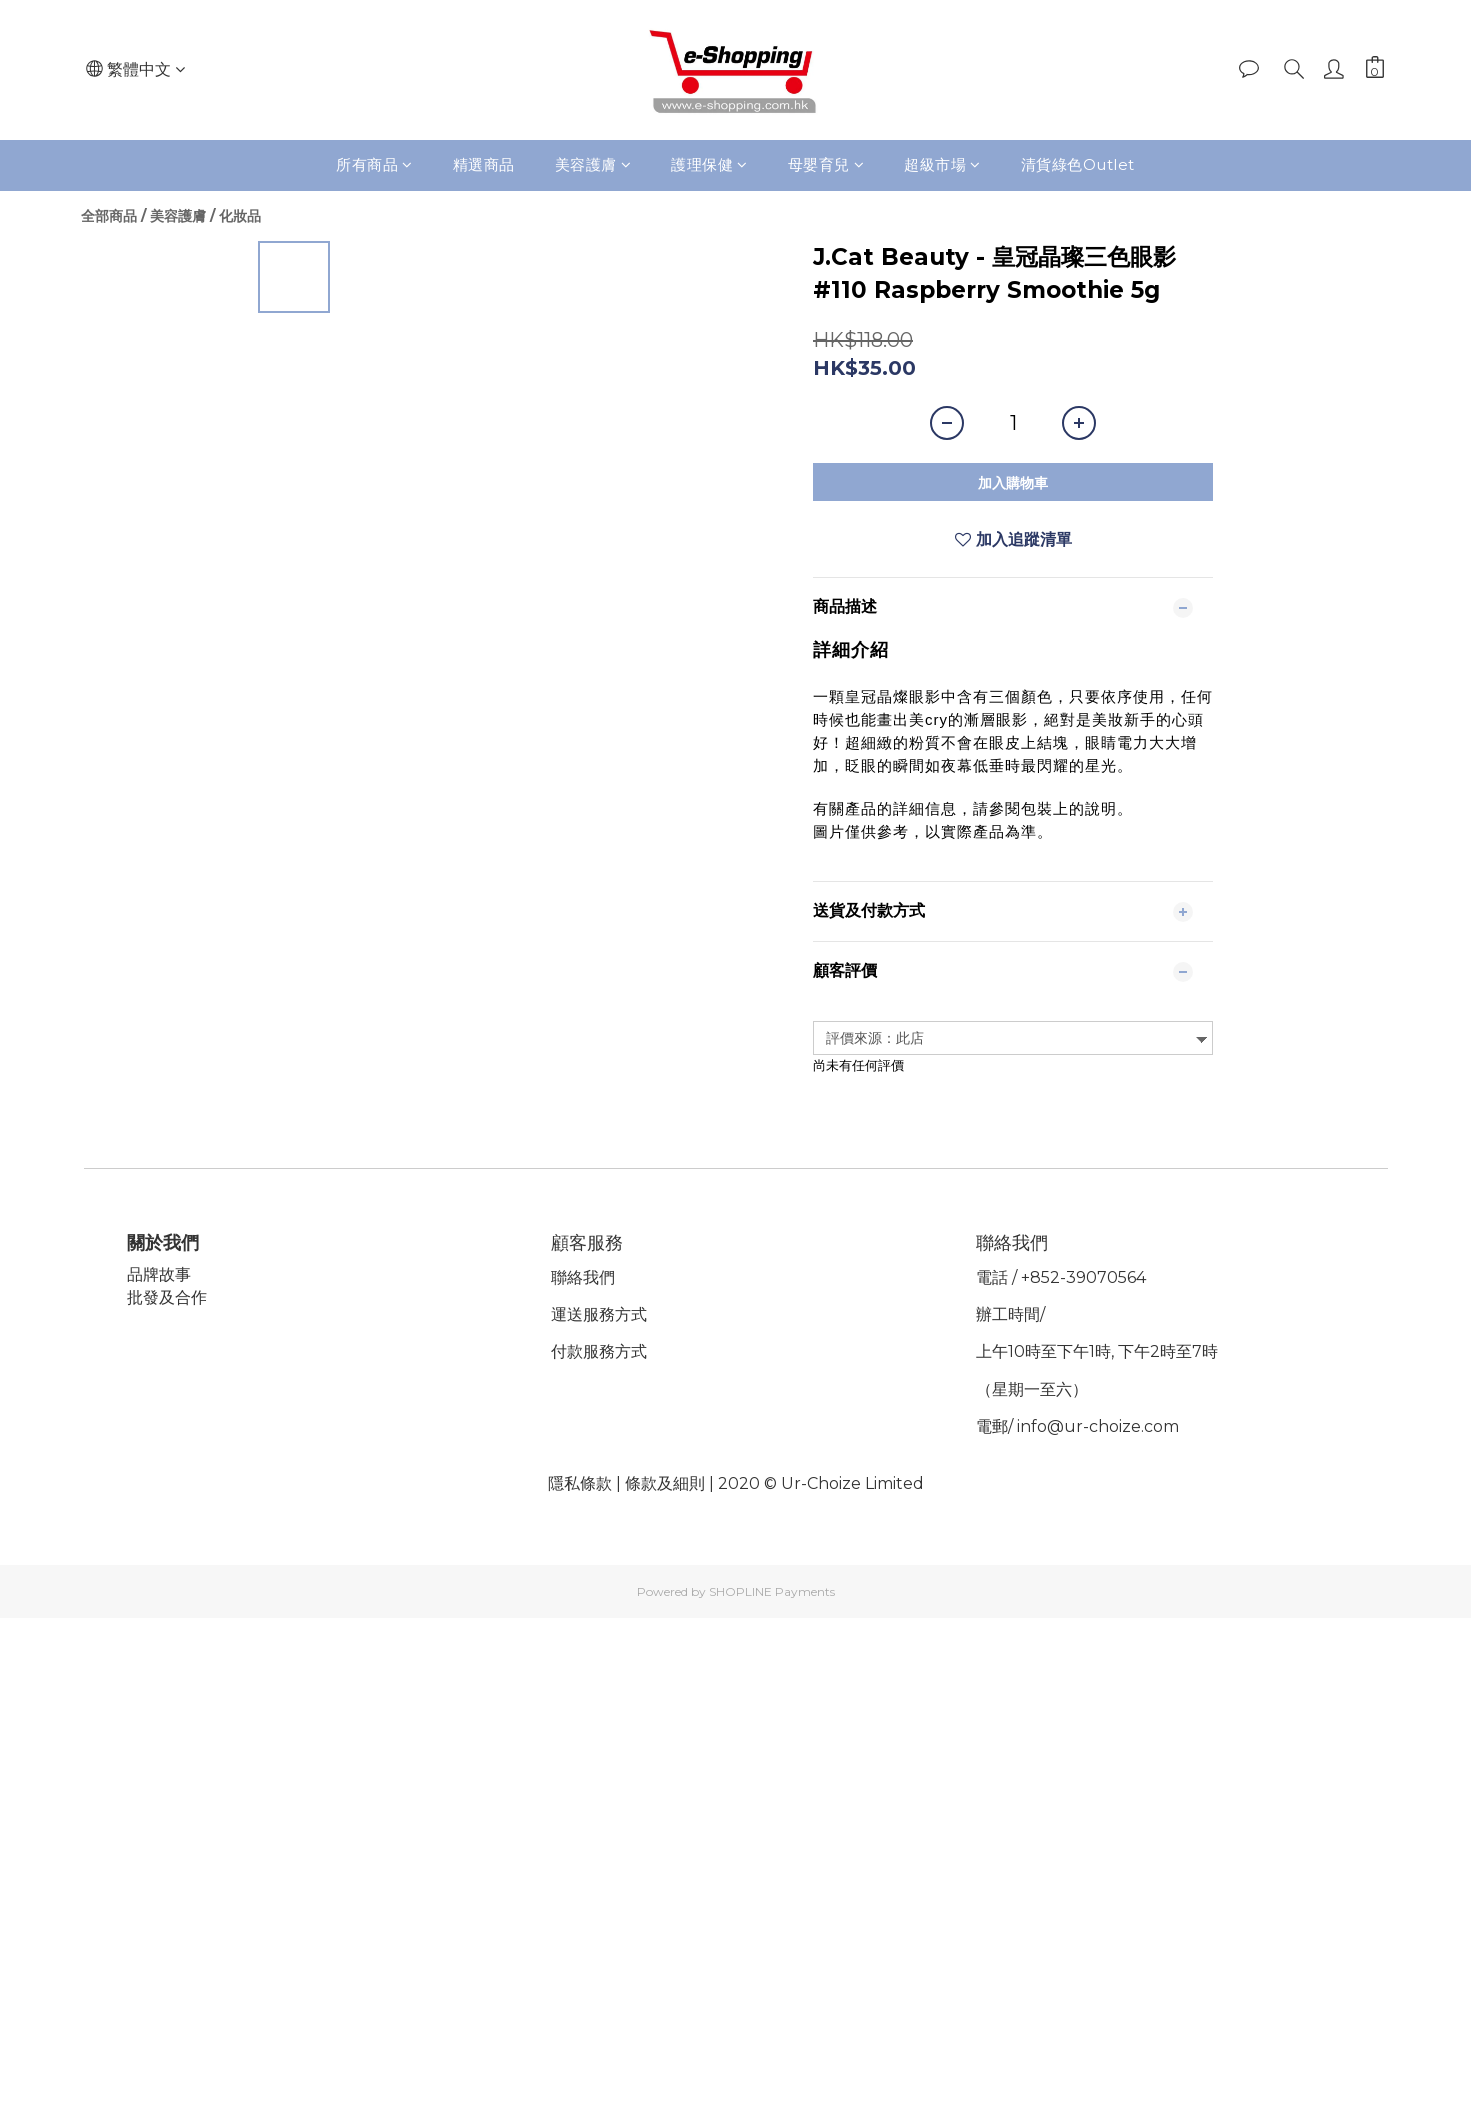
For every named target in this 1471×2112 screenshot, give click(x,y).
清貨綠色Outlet (1078, 164)
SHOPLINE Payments (772, 1591)
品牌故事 (161, 1274)
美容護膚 (593, 164)
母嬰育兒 (826, 164)
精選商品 (484, 164)
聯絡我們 (585, 1277)
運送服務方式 (601, 1314)
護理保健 (709, 164)
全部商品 (109, 216)
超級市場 (942, 164)
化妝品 (240, 216)
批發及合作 (169, 1297)
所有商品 (374, 164)
